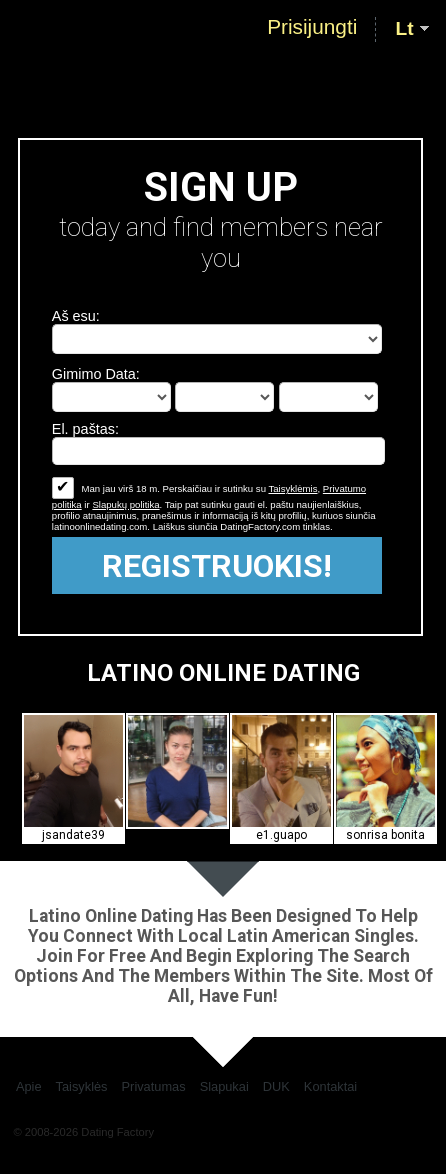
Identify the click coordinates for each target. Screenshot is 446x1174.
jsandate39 (73, 835)
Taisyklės (82, 1086)
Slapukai (224, 1086)
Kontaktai (330, 1086)
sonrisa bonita (385, 835)
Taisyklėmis (292, 488)
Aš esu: (76, 316)
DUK (276, 1086)
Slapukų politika (125, 504)
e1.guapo (281, 835)
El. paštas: (85, 429)
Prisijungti (312, 27)
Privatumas (154, 1086)
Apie (29, 1086)
